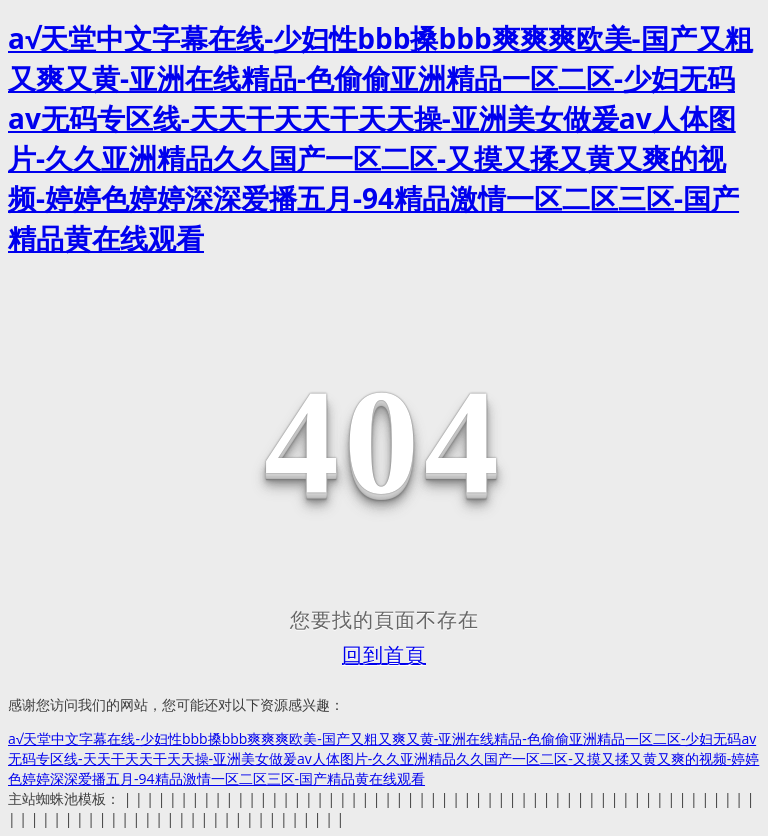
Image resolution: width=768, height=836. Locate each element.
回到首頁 (384, 655)
